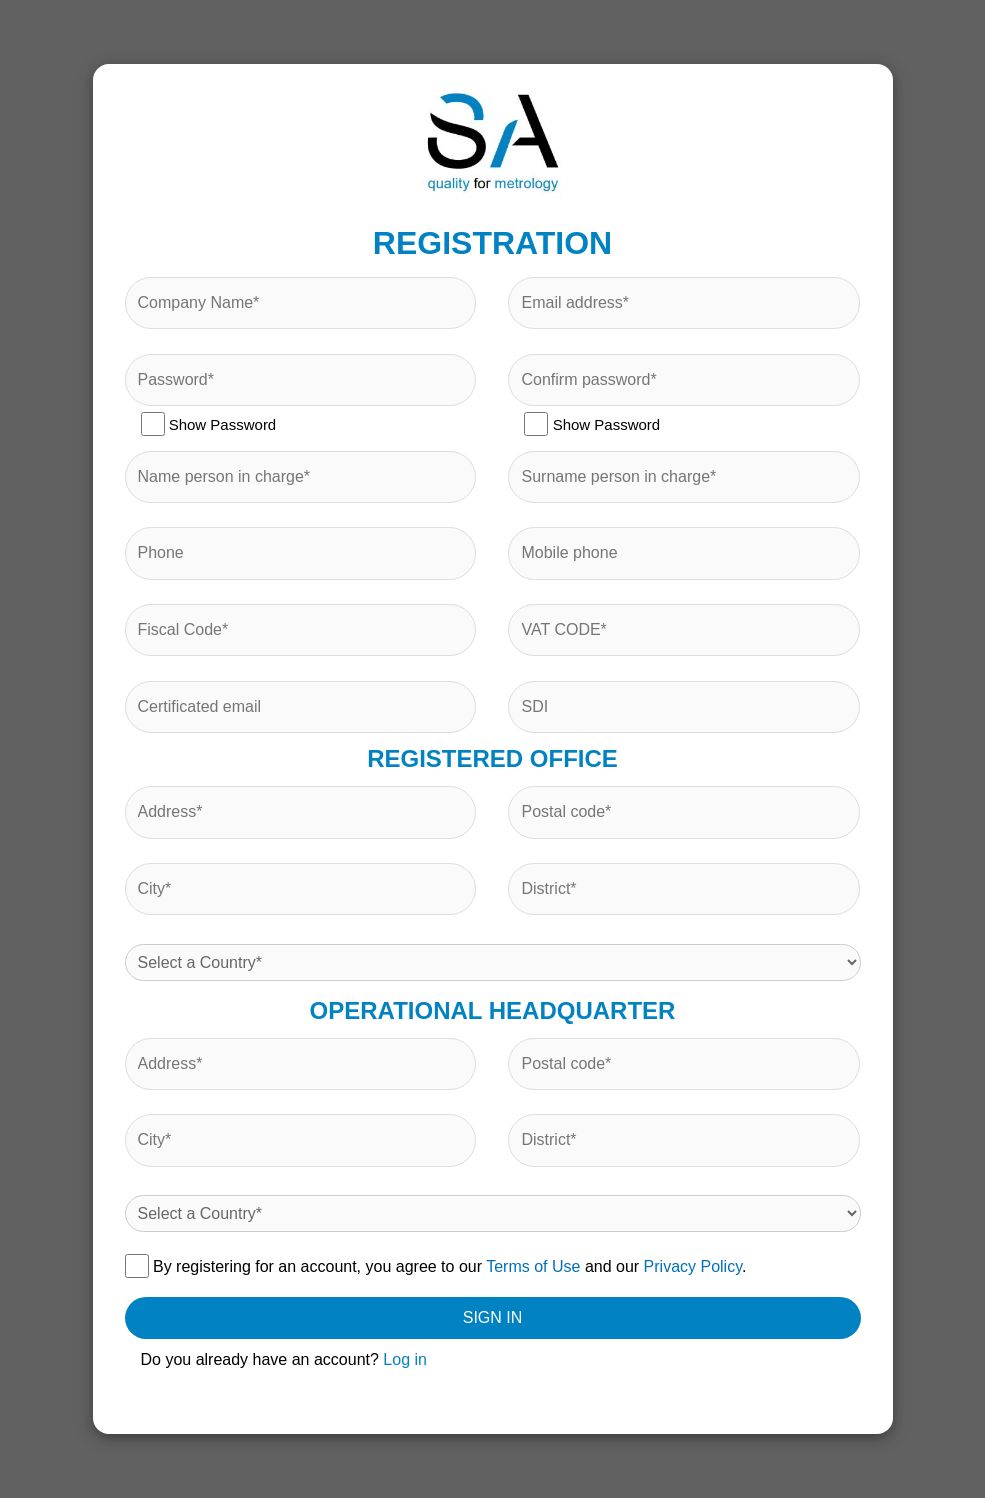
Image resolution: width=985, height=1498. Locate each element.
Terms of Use (533, 1266)
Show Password (209, 424)
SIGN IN (493, 1317)
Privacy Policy (693, 1266)
